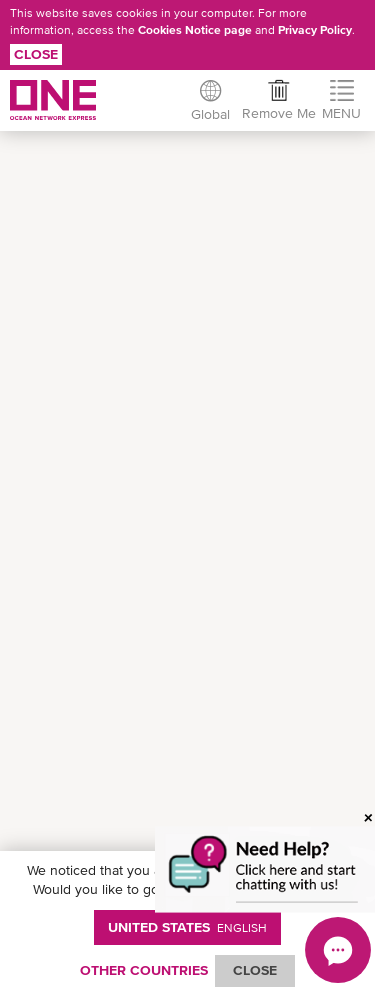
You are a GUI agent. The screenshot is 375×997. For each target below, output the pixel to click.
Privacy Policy (315, 30)
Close (36, 54)
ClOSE (255, 970)
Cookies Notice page (195, 30)
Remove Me (279, 113)
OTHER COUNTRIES (144, 970)
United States (187, 927)
